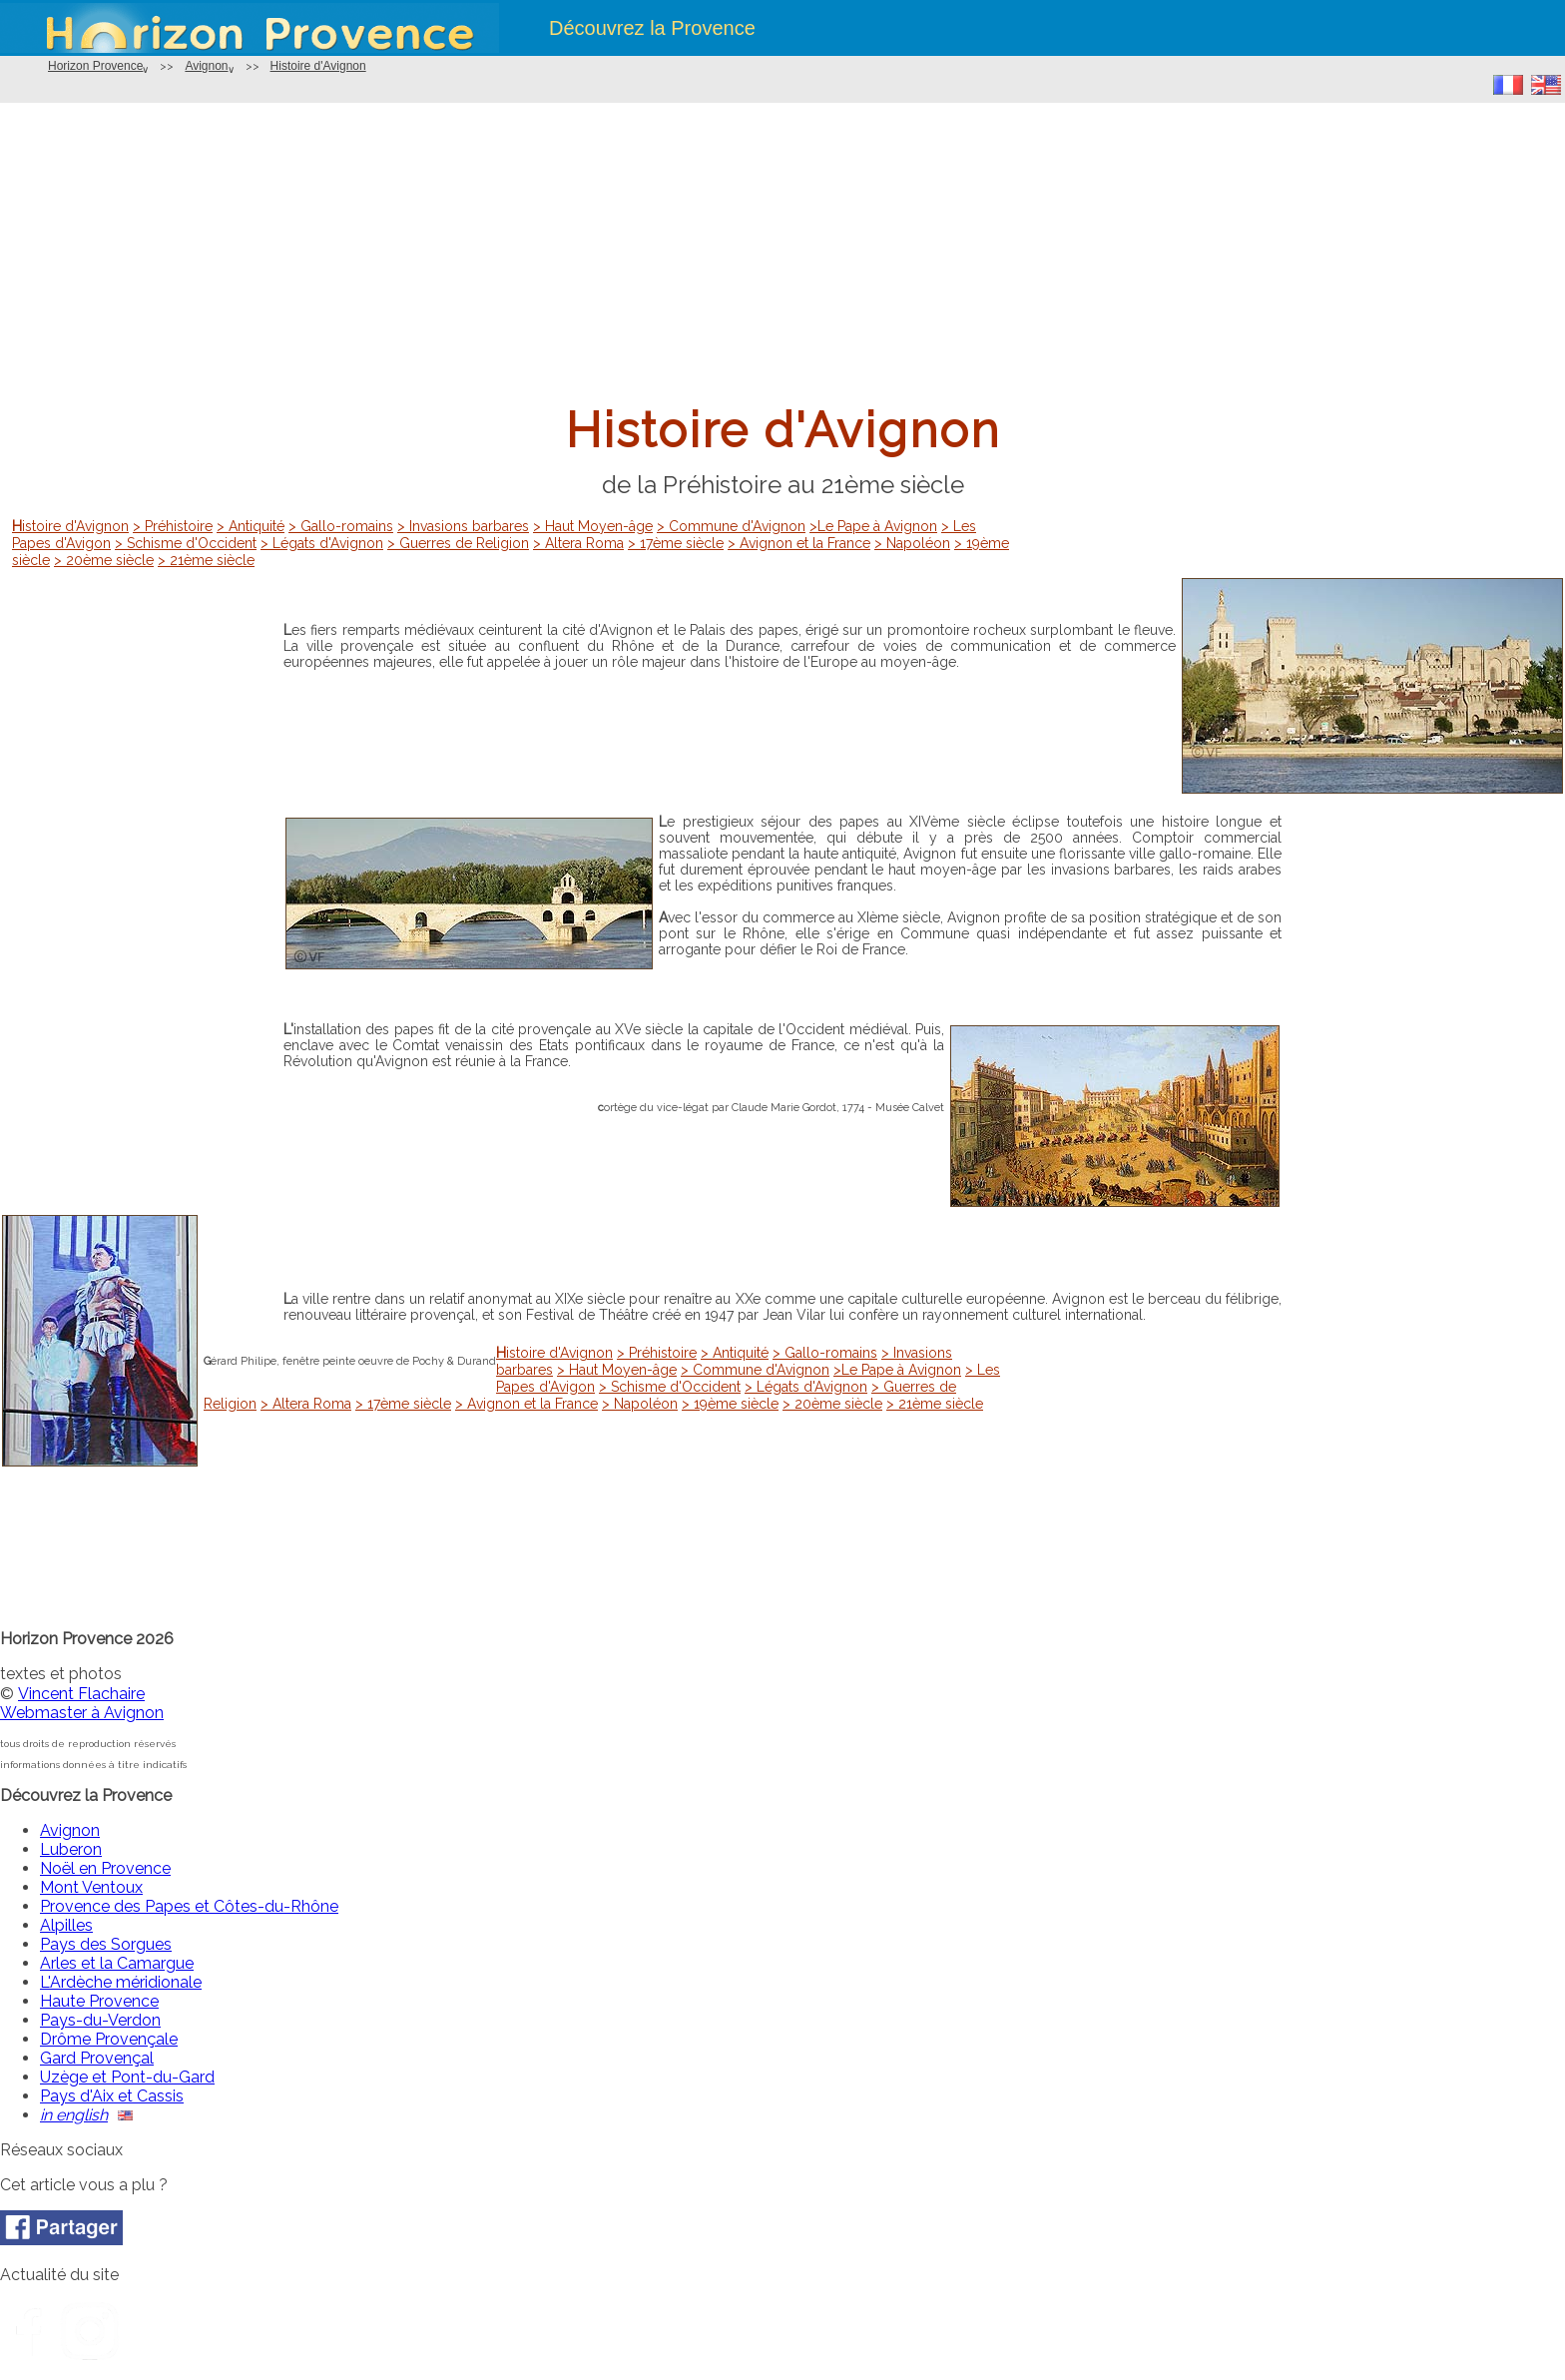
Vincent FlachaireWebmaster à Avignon (82, 1703)
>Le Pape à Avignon (873, 526)
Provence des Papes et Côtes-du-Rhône (189, 1906)
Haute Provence (99, 2001)
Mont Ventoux (91, 1887)
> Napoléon (912, 543)
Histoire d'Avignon (318, 66)
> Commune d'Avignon (731, 526)
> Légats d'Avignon (322, 543)
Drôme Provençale (109, 2039)
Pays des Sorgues (106, 1944)
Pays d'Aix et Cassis (112, 2095)
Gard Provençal (97, 2058)
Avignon (206, 66)
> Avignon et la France (799, 543)
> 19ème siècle (730, 1404)
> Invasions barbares (463, 526)
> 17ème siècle (676, 543)
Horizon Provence (95, 66)
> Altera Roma (578, 543)
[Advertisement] (782, 252)
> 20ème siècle (104, 560)
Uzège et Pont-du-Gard (127, 2077)
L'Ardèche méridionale (121, 1982)
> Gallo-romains (340, 526)
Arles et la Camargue (117, 1963)
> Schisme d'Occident (186, 543)
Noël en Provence (105, 1868)
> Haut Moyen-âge (593, 526)
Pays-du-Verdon (100, 2020)
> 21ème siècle (206, 560)
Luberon (71, 1849)
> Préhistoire (173, 526)
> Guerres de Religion (458, 543)
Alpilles (66, 1925)
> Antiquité (250, 526)
